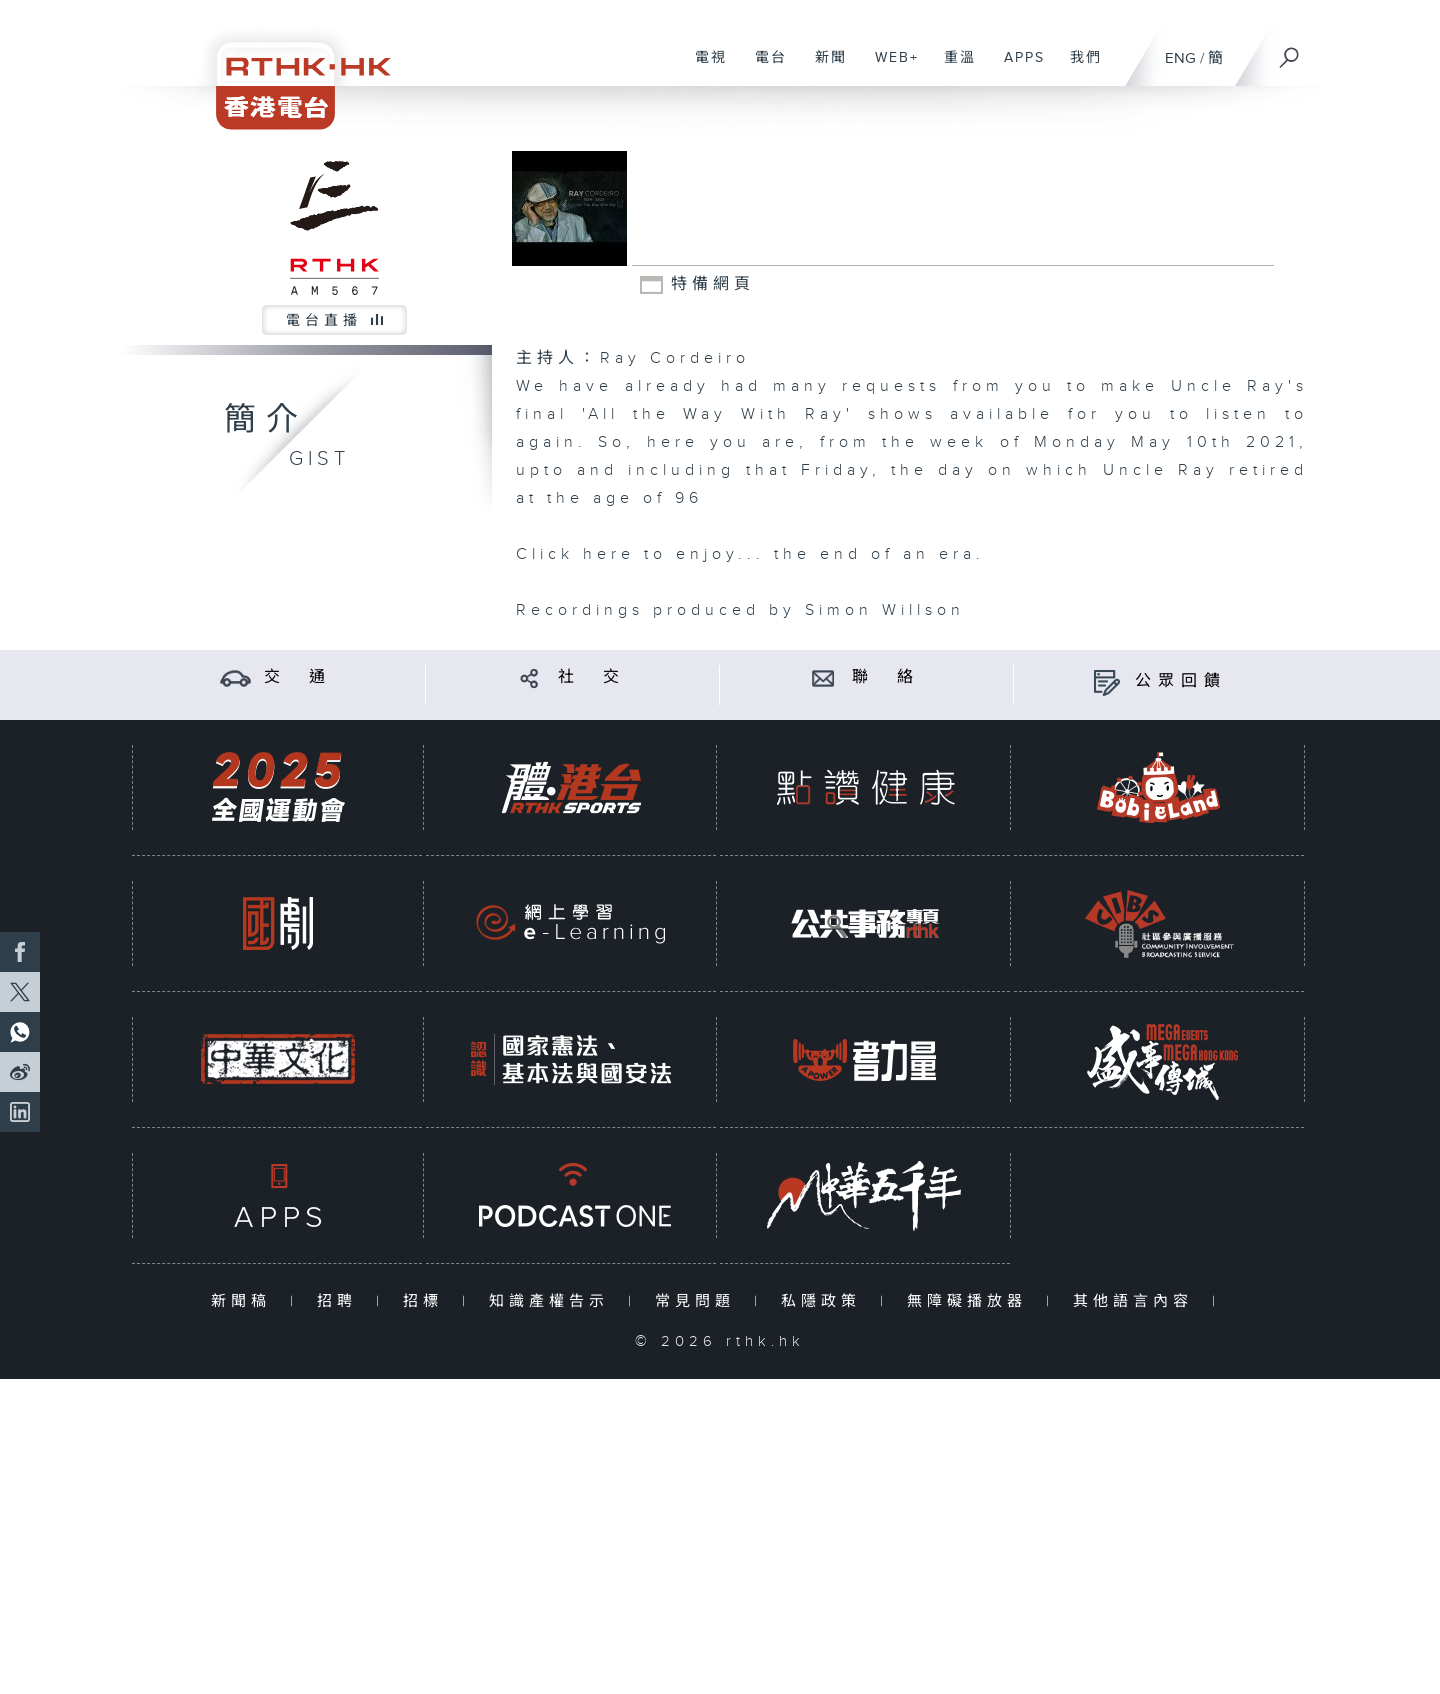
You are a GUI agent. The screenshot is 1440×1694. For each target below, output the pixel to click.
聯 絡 (886, 677)
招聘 (341, 1301)
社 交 (592, 677)
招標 (427, 1301)
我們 (1078, 68)
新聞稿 (245, 1301)
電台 (763, 68)
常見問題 (699, 1301)
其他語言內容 (1137, 1301)
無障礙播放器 (971, 1301)
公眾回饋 (1181, 681)
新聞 (823, 68)
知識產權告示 (553, 1301)
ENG (1180, 58)
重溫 (952, 68)
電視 (703, 68)
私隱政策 (825, 1301)
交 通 (298, 677)
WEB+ (889, 68)
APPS (1017, 68)
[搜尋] (1290, 51)
